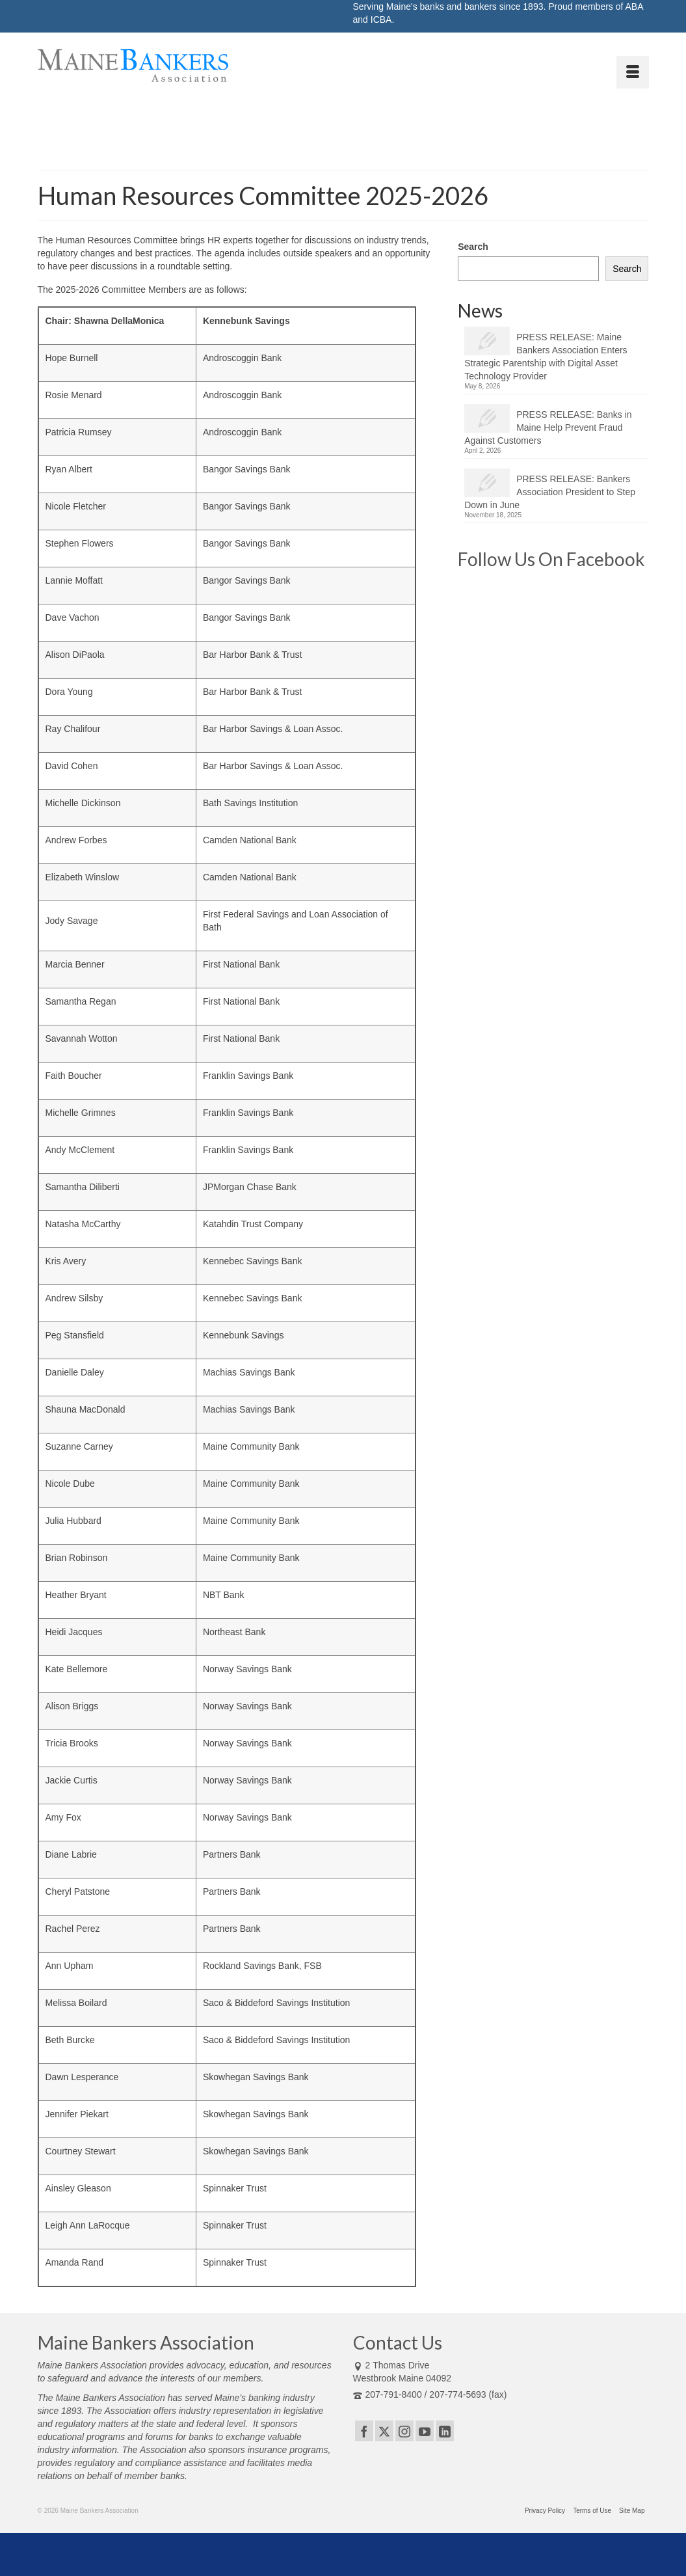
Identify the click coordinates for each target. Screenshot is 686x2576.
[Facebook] (364, 2430)
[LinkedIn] (445, 2430)
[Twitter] (384, 2430)
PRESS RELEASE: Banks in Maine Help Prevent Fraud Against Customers (547, 427)
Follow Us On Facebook (551, 559)
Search (473, 246)
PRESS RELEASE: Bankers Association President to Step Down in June (549, 492)
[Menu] (632, 72)
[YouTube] (425, 2430)
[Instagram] (404, 2430)
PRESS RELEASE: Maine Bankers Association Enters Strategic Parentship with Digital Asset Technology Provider (545, 356)
